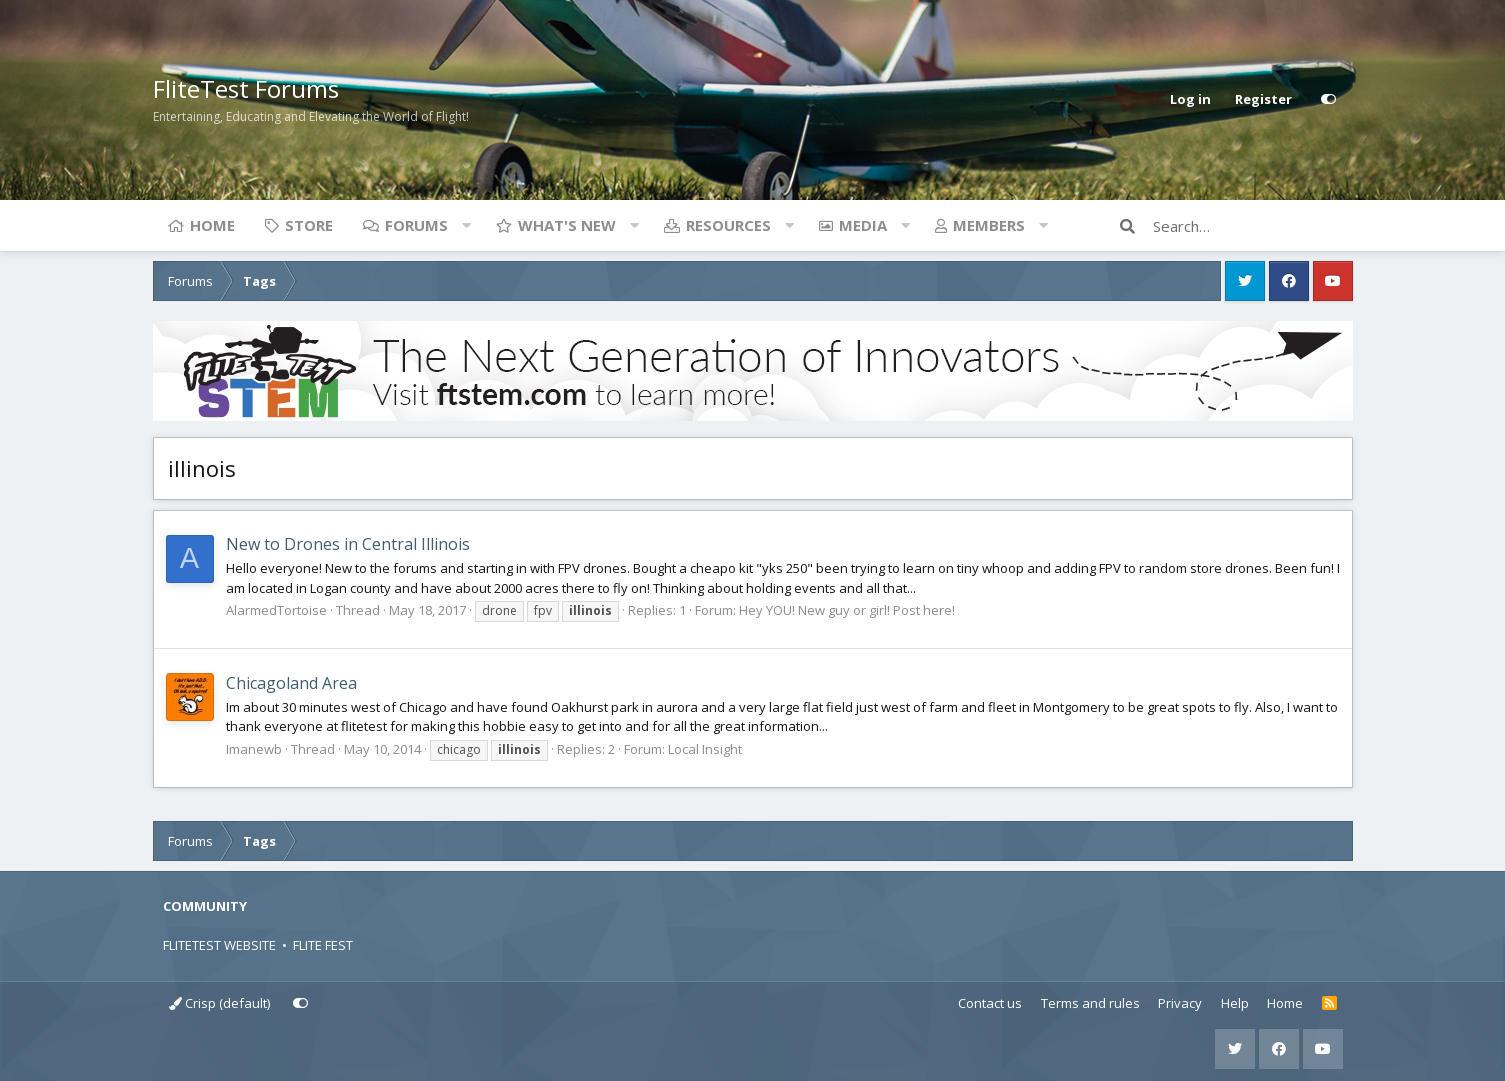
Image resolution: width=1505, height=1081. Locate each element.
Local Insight (705, 749)
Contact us (990, 1003)
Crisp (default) (219, 1003)
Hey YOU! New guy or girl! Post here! (847, 610)
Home (212, 225)
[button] (467, 225)
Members (989, 225)
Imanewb (254, 749)
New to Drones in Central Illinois (348, 544)
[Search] (1253, 226)
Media (863, 225)
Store (309, 225)
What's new (567, 225)
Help (1235, 1003)
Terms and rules (1090, 1003)
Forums (416, 225)
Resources (728, 225)
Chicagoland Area (291, 683)
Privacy (1180, 1003)
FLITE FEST (323, 945)
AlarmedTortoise (276, 610)
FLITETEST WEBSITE (219, 945)
